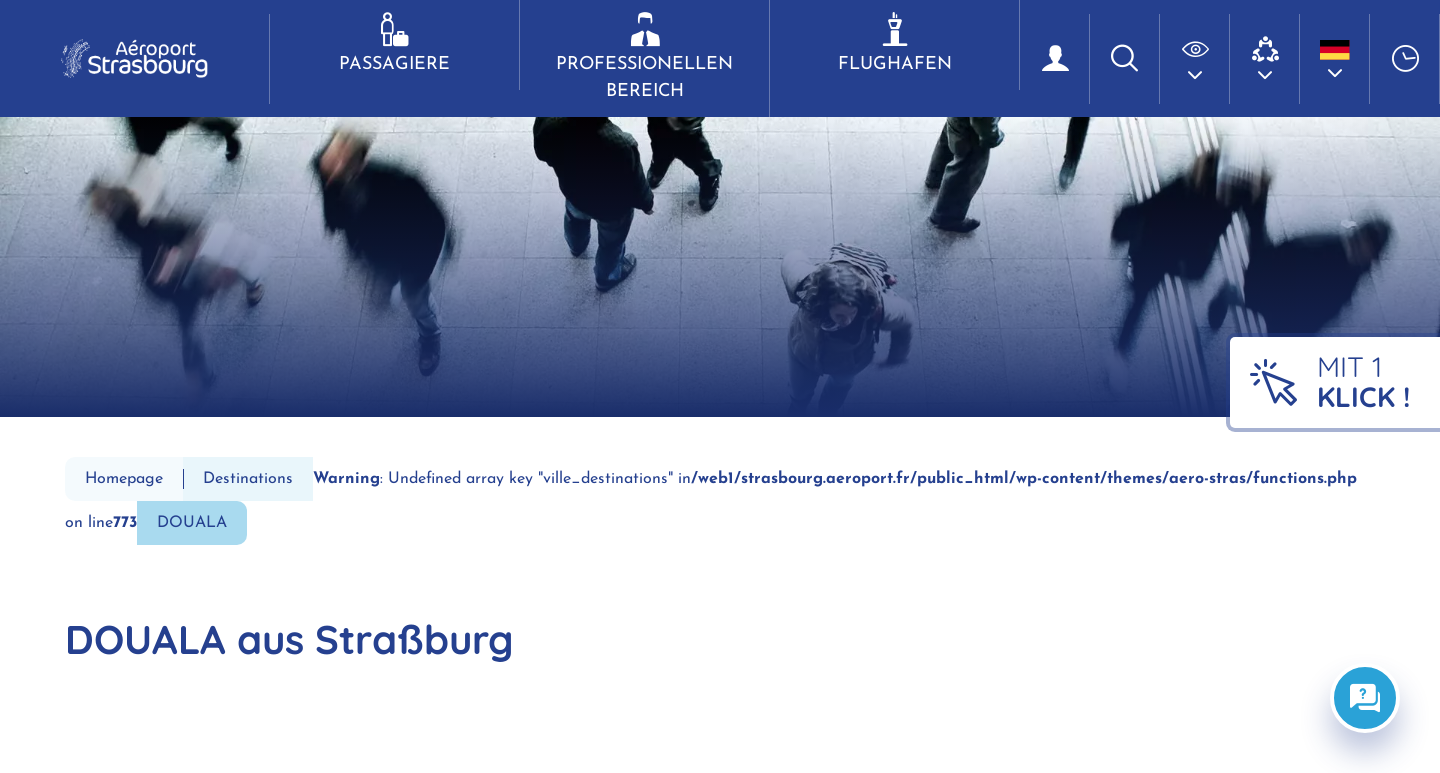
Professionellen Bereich (644, 56)
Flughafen (894, 43)
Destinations (248, 479)
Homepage (124, 479)
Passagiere (394, 43)
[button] (1195, 59)
